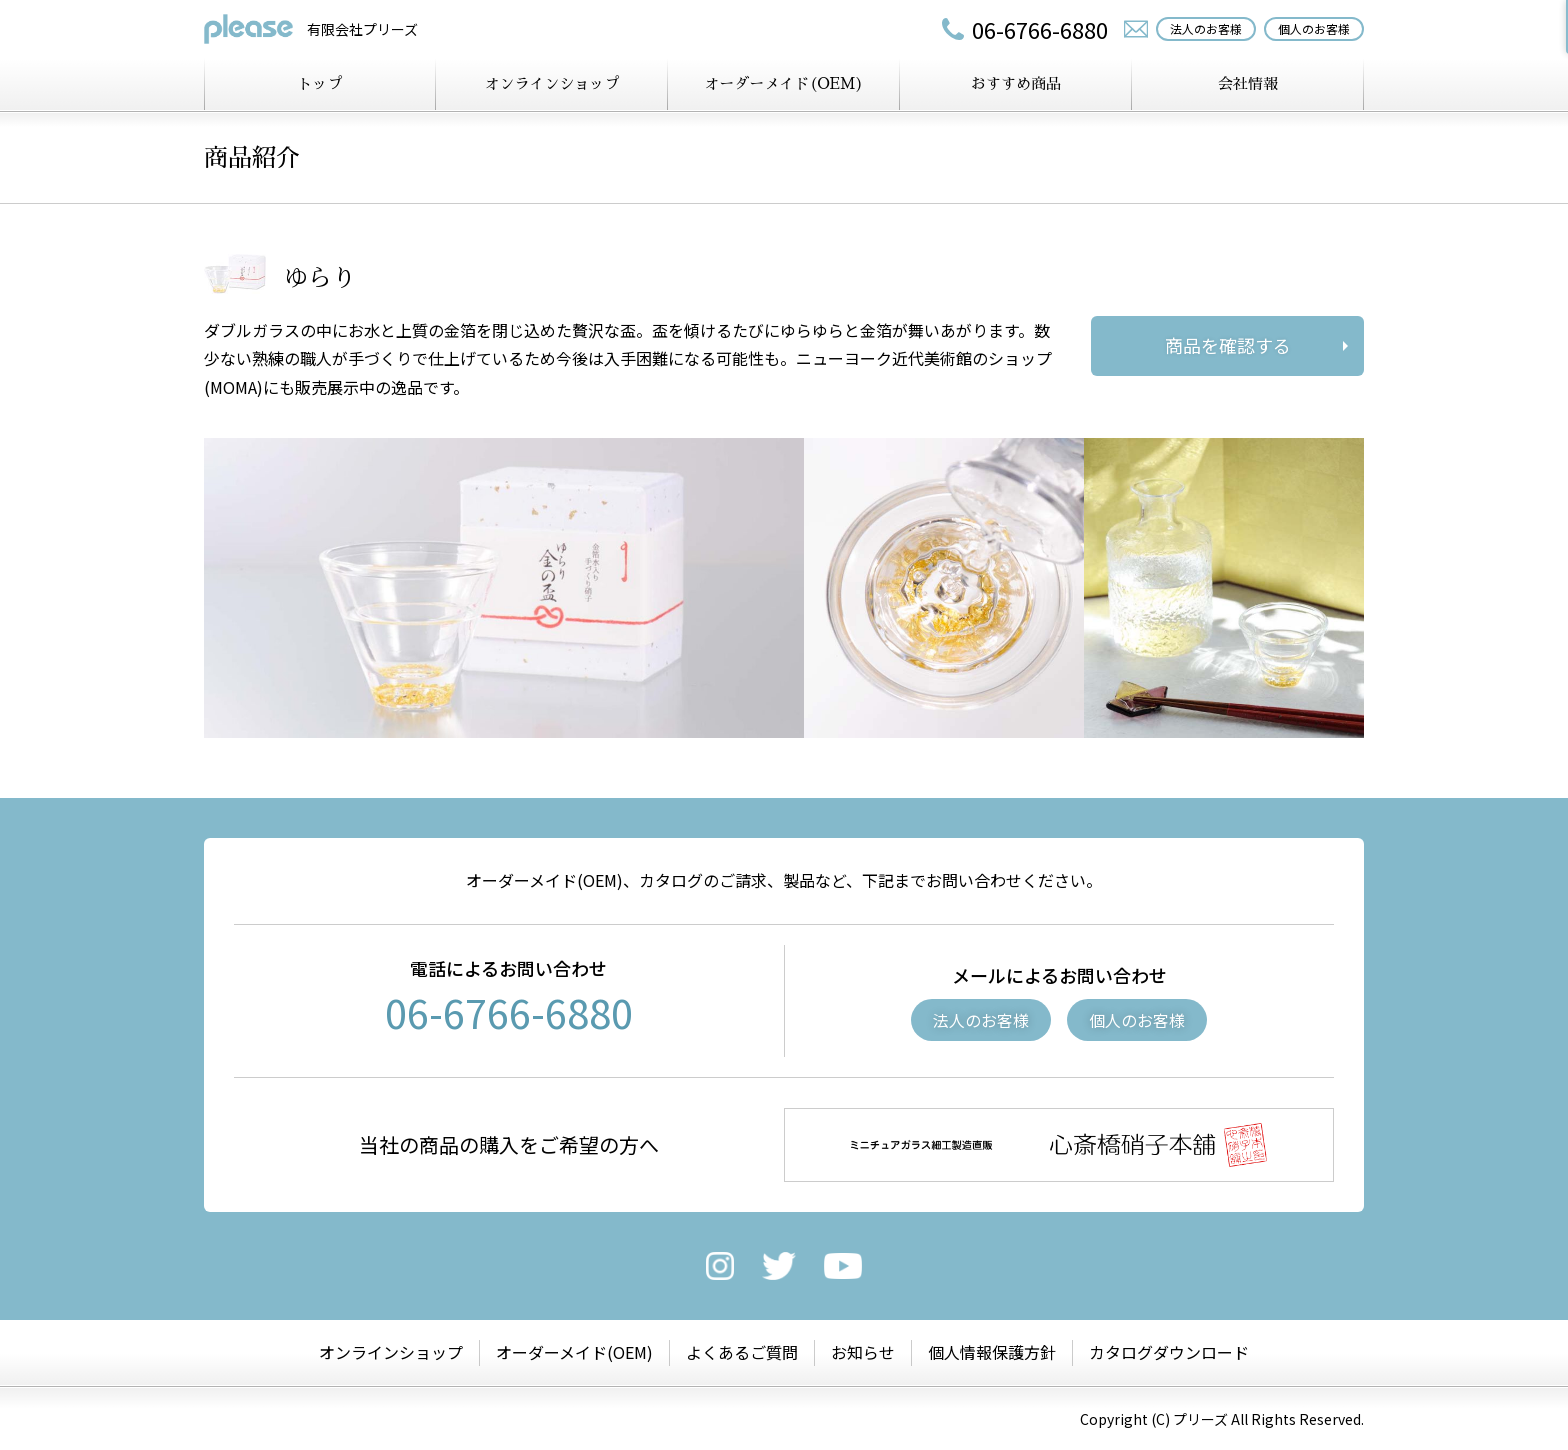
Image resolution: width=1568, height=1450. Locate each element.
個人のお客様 (1137, 1020)
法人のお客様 (981, 1020)
